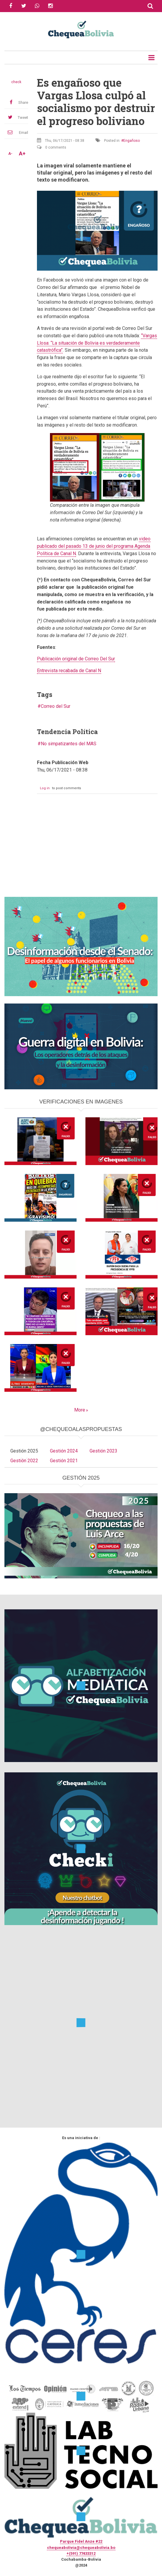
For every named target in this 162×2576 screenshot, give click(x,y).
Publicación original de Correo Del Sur (76, 659)
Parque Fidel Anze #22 (81, 2541)
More (79, 1410)
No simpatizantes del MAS (68, 743)
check (16, 82)
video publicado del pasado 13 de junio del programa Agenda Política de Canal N (93, 546)
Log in (45, 788)
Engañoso (131, 141)
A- (10, 154)
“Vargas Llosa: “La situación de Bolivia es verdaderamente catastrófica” (97, 343)
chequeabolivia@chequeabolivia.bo (81, 2547)
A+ (22, 154)
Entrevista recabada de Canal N (69, 670)
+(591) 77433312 (81, 2553)
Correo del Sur (55, 706)
